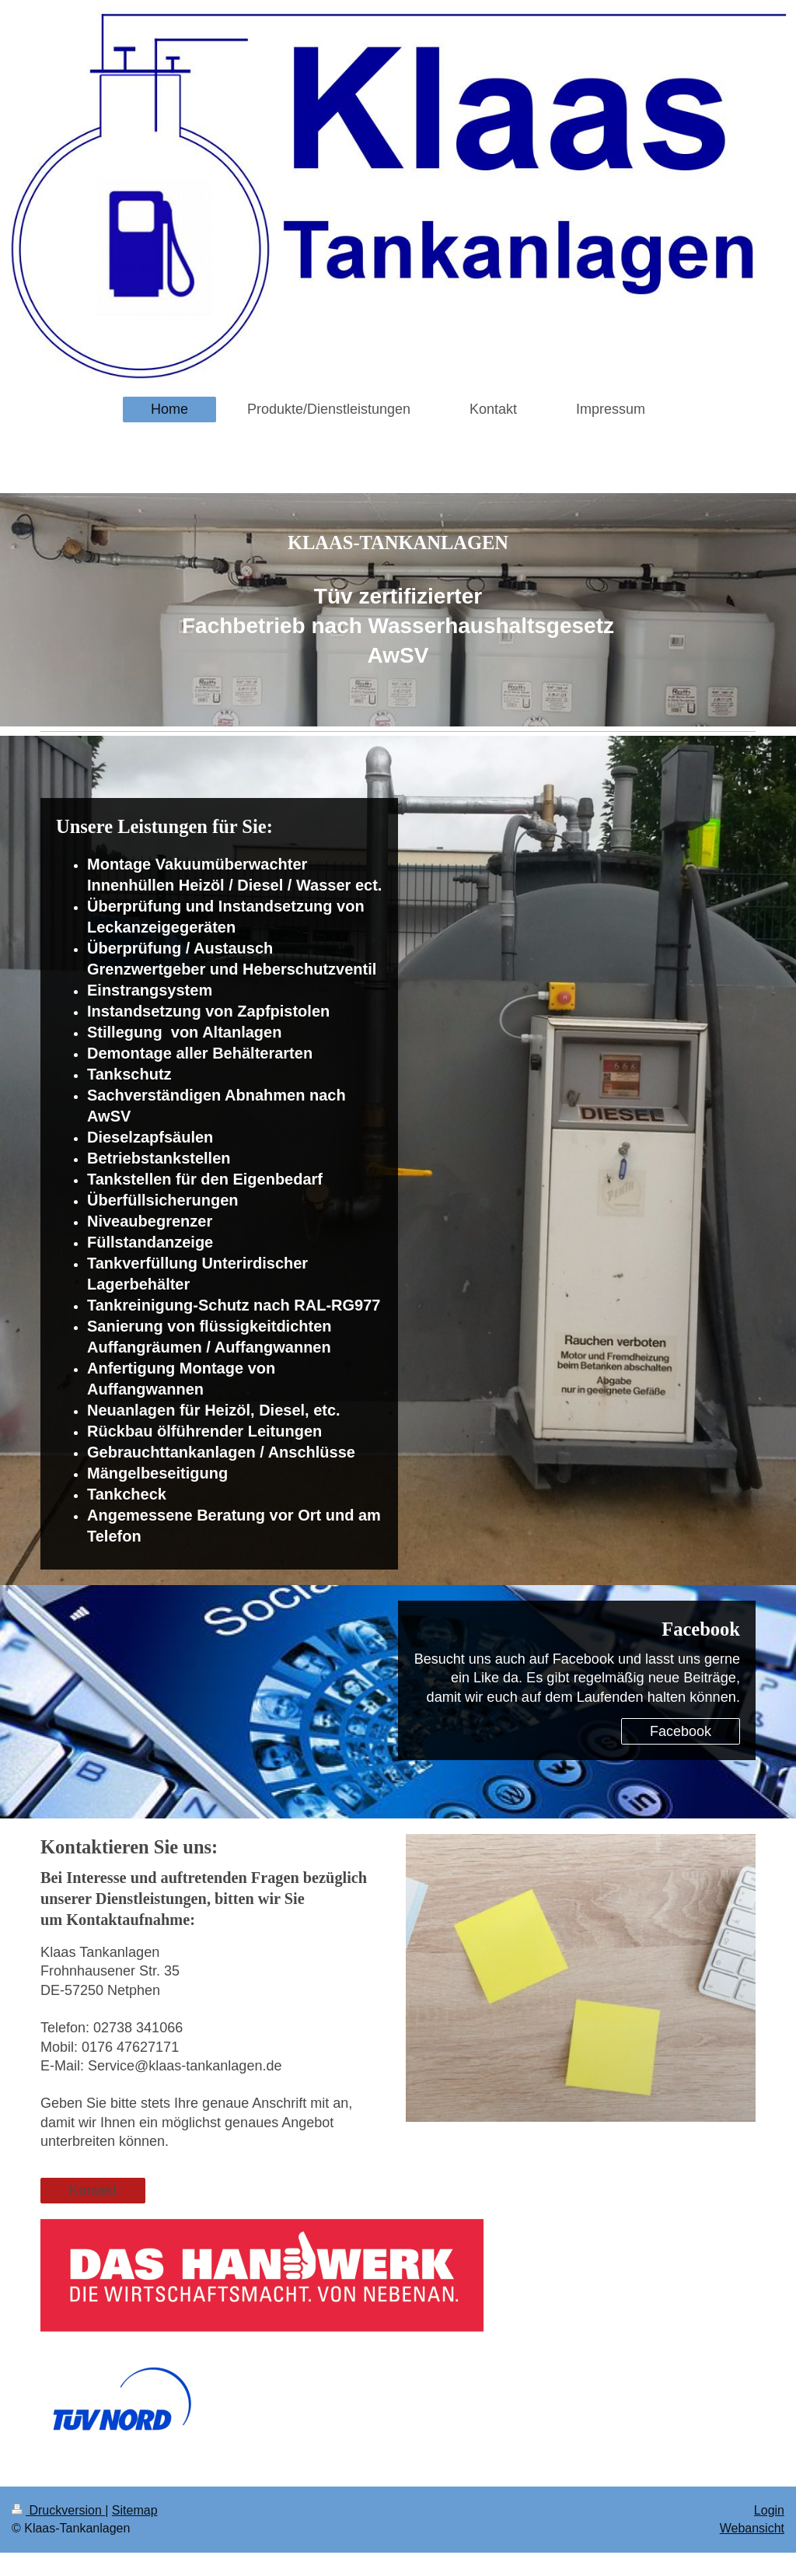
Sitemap (135, 2510)
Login (769, 2510)
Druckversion (58, 2510)
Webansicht (752, 2528)
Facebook (680, 1731)
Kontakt (93, 2190)
